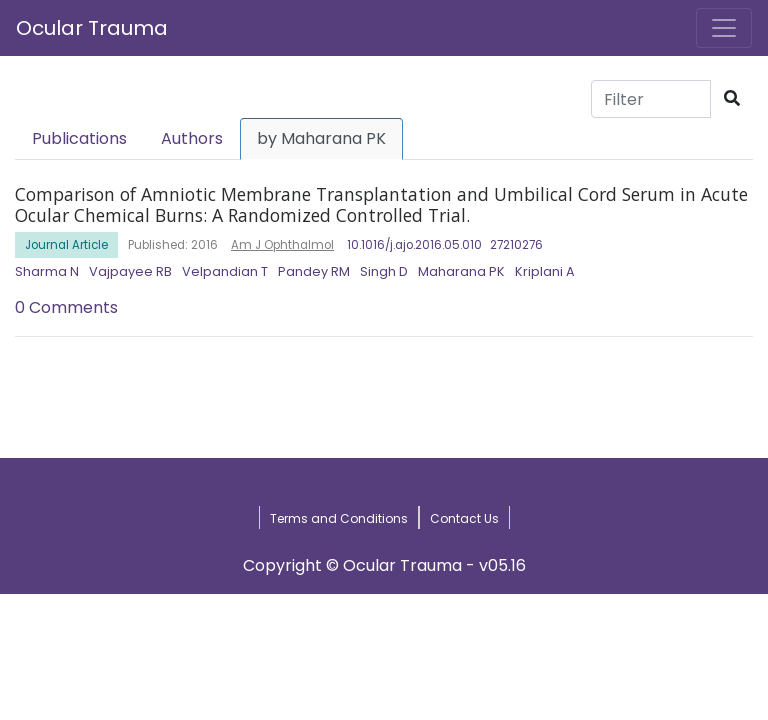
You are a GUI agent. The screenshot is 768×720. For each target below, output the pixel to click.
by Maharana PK (321, 138)
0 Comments (66, 307)
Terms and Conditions (339, 518)
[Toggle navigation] (724, 28)
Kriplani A (545, 271)
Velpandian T (225, 271)
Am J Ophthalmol (282, 245)
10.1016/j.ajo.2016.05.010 (414, 245)
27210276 (516, 245)
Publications (79, 138)
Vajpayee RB (130, 271)
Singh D (384, 271)
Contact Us (464, 518)
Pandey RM (314, 271)
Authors (192, 138)
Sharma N (47, 271)
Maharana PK (461, 271)
